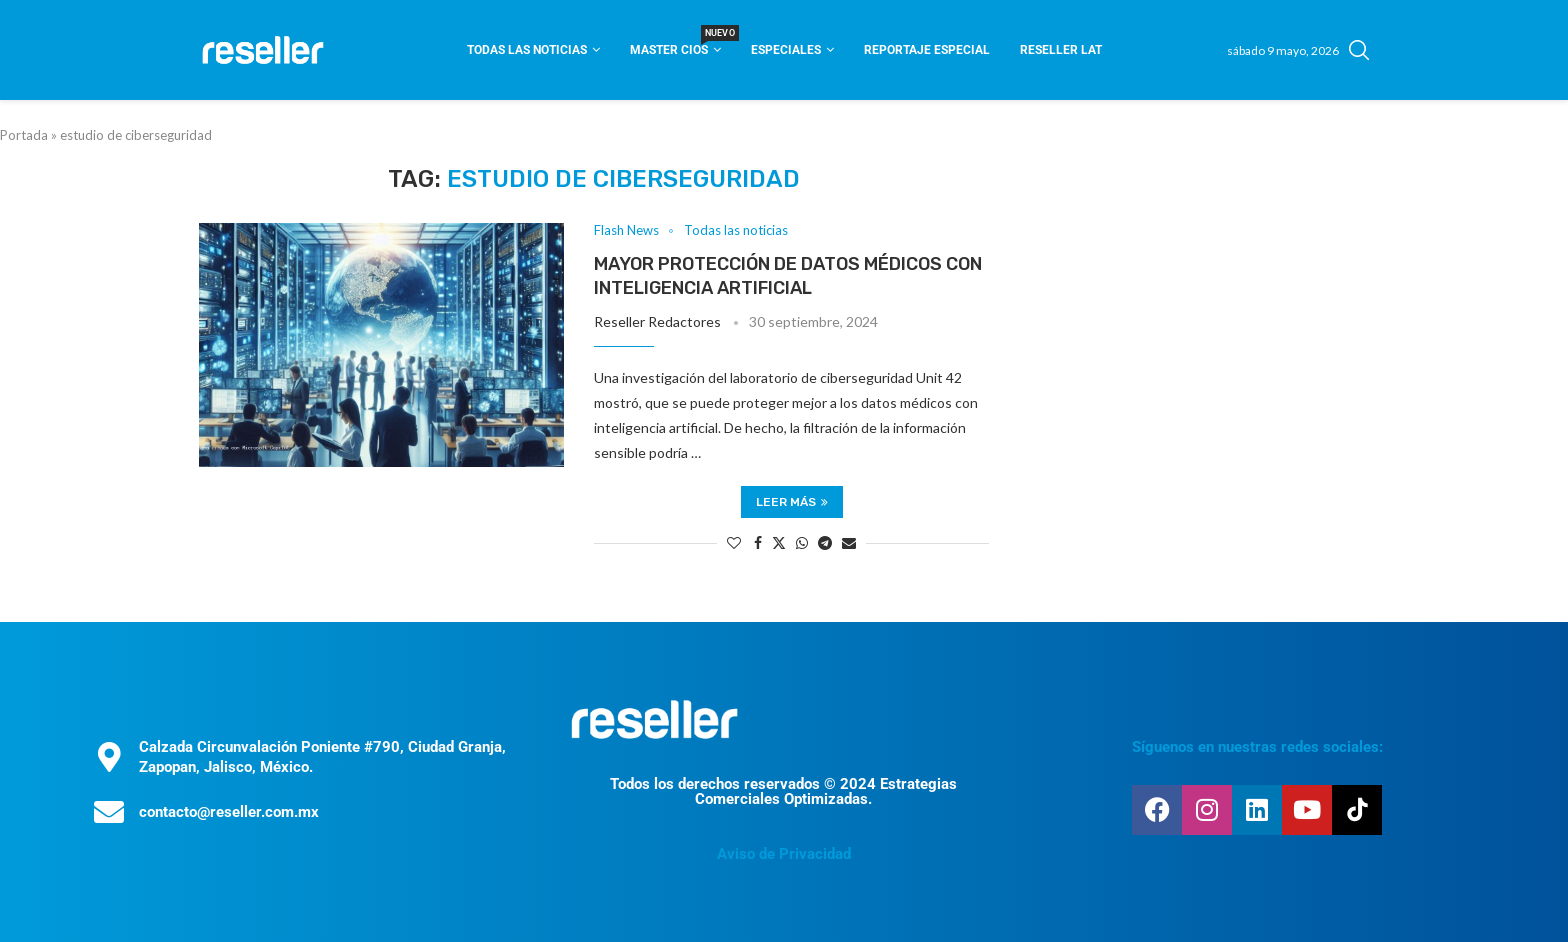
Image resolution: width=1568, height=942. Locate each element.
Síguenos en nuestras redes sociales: (1257, 747)
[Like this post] (734, 542)
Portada (24, 135)
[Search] (1359, 50)
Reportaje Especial (927, 50)
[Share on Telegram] (825, 542)
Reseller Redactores (657, 321)
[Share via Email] (849, 542)
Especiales (786, 50)
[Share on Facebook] (758, 542)
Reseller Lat (1061, 50)
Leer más (792, 502)
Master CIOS (675, 43)
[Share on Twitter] (779, 542)
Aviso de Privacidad (784, 854)
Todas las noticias (527, 50)
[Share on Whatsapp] (802, 542)
